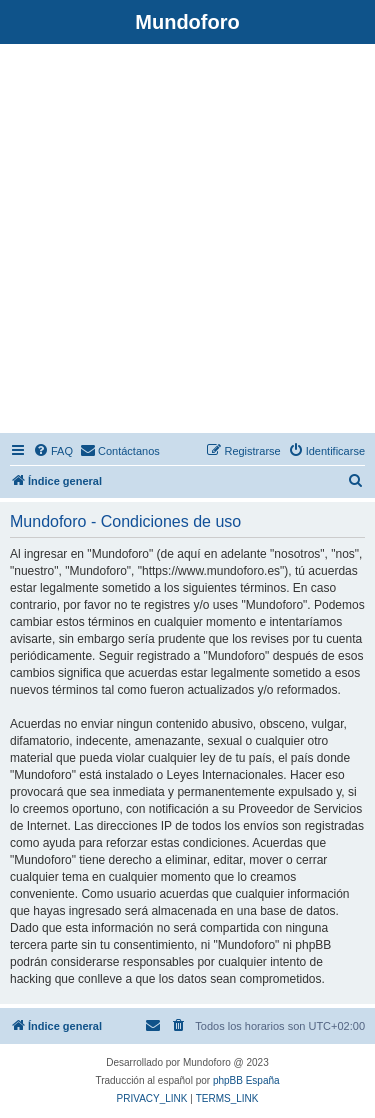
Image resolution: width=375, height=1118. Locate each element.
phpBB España (246, 1080)
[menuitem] (53, 451)
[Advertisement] (187, 241)
